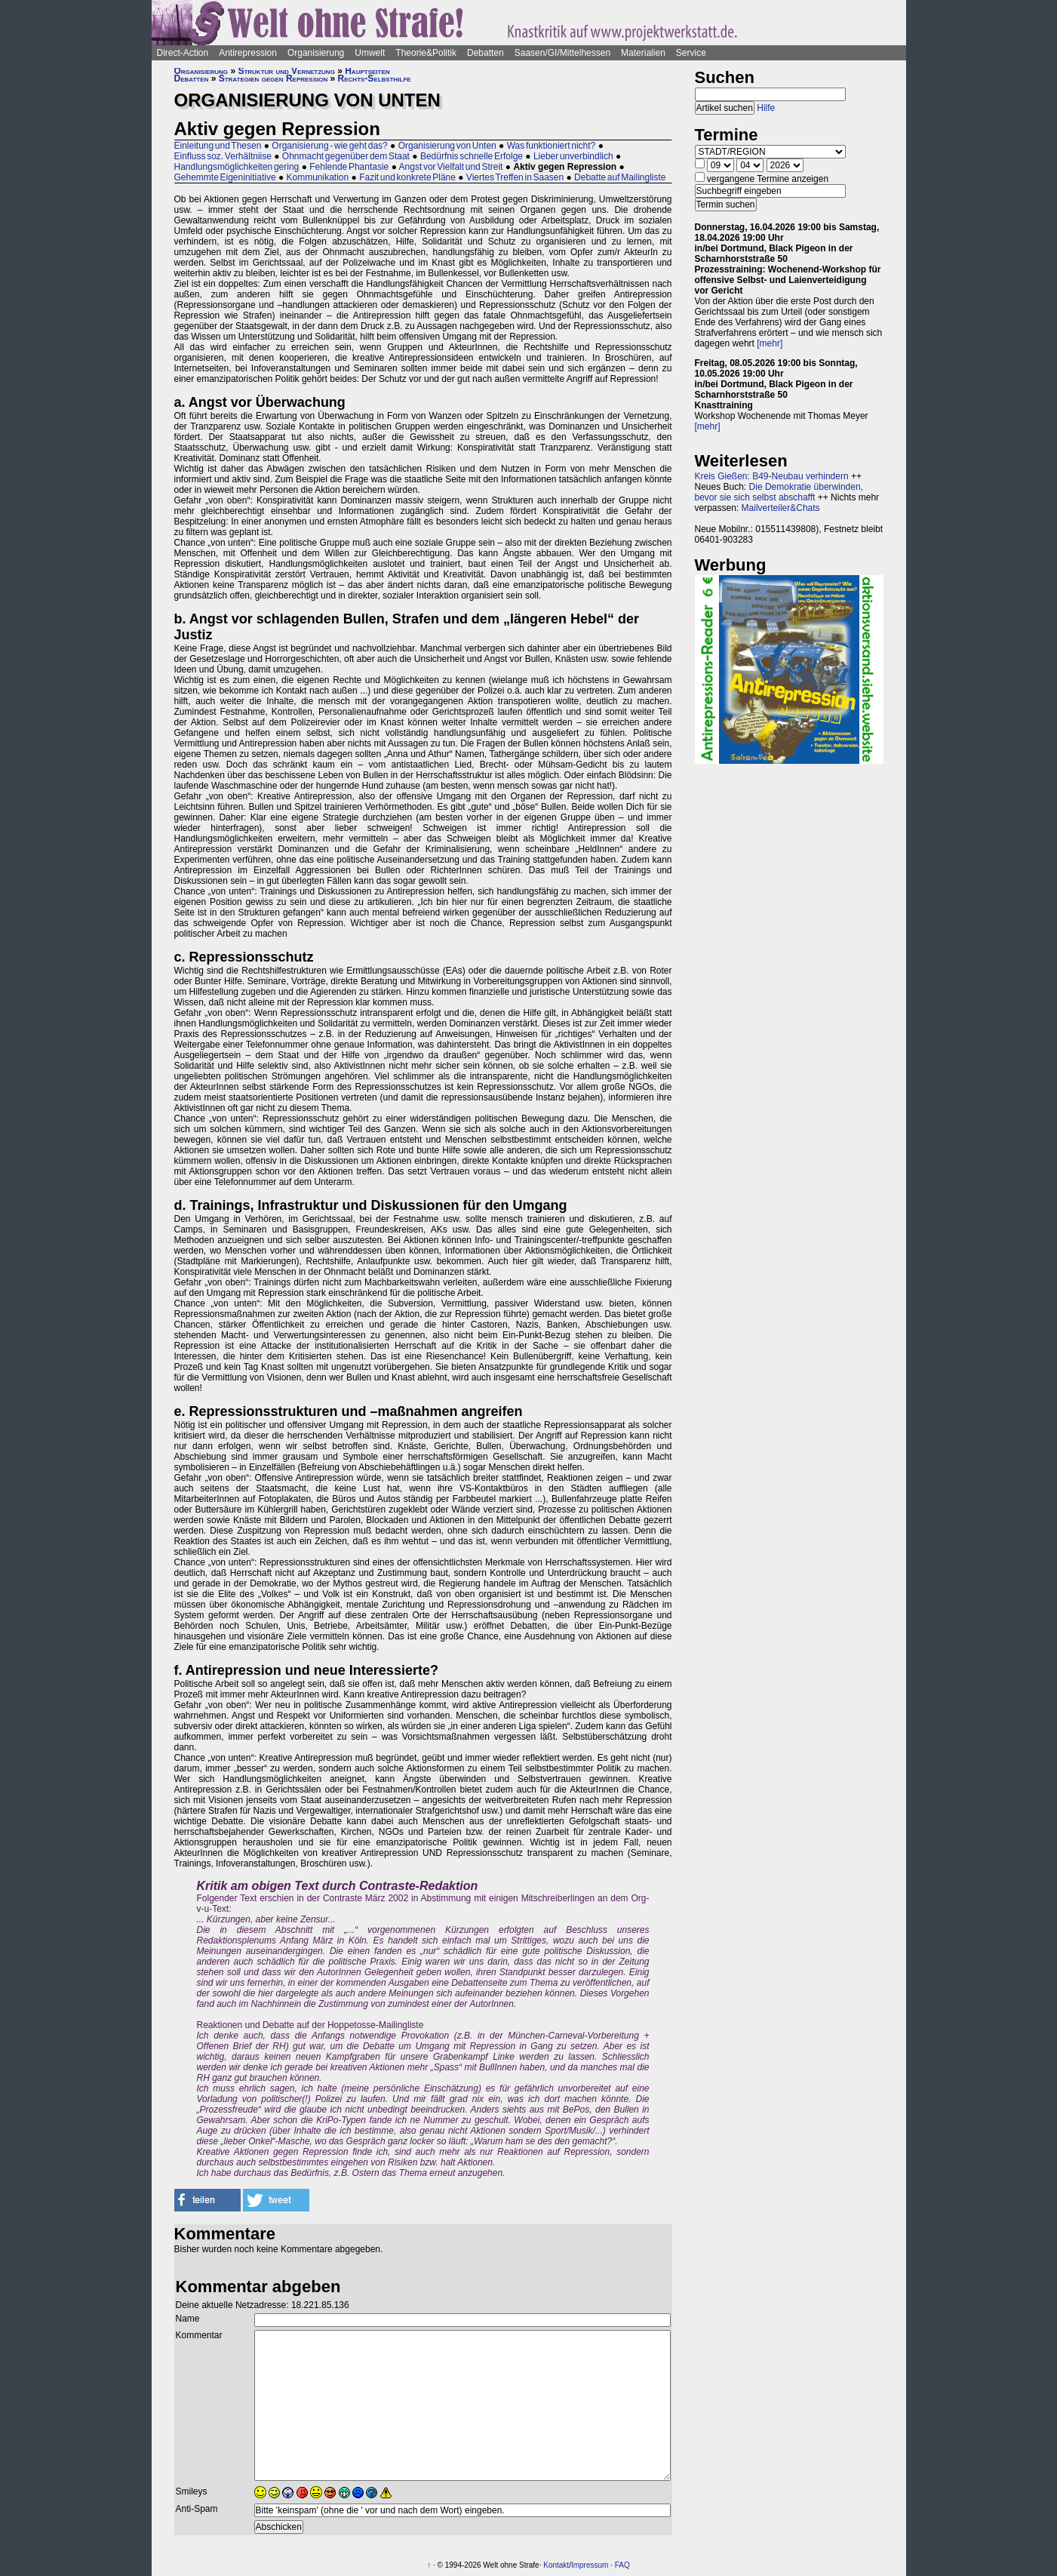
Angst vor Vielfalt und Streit (451, 167)
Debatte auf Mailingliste (619, 177)
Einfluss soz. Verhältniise (223, 156)
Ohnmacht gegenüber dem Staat (346, 156)
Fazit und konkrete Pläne (407, 177)
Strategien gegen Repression (273, 78)
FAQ (622, 2565)
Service (691, 53)
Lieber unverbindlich (573, 156)
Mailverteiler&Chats (781, 508)
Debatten (485, 53)
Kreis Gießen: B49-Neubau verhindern (772, 476)
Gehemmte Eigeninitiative (225, 177)
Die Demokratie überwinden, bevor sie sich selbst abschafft (779, 492)
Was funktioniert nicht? (551, 145)
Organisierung (315, 53)
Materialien (643, 53)
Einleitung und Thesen (218, 145)
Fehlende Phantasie (349, 167)
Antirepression (248, 53)
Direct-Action (183, 53)
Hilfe (766, 108)
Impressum (589, 2565)
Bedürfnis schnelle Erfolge (471, 156)
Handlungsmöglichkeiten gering (237, 167)
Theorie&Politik (425, 53)
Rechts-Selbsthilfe (374, 78)
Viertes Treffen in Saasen (515, 177)
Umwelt (370, 53)
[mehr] (769, 343)
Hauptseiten (367, 71)
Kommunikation (318, 177)
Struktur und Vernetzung (286, 71)
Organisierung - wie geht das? (329, 145)
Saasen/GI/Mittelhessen (562, 53)
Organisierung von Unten (447, 145)
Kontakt (556, 2565)
